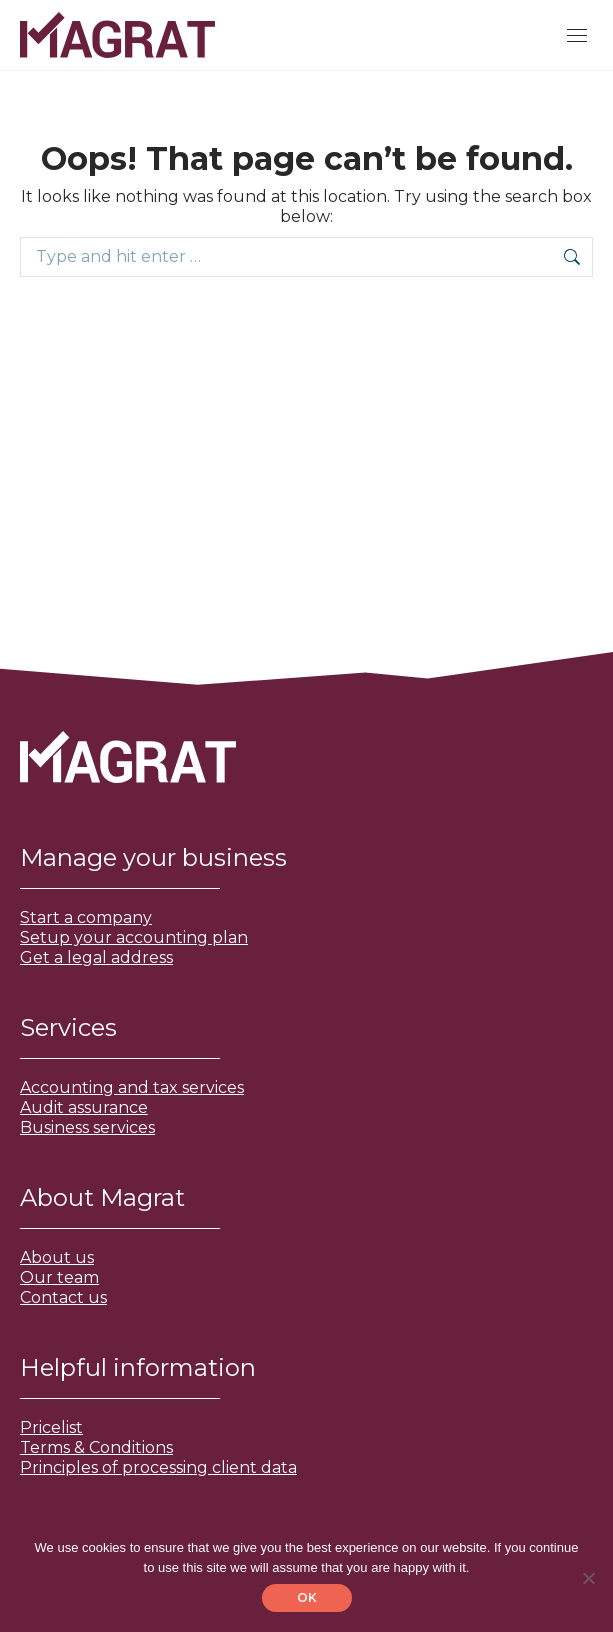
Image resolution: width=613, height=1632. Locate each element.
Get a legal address (96, 957)
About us (57, 1257)
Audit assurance (84, 1107)
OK (307, 1597)
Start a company (86, 917)
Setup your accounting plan (134, 937)
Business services (87, 1127)
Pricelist (51, 1427)
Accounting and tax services (132, 1087)
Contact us (63, 1297)
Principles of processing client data (158, 1467)
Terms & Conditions (96, 1447)
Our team (59, 1277)
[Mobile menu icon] (577, 35)
